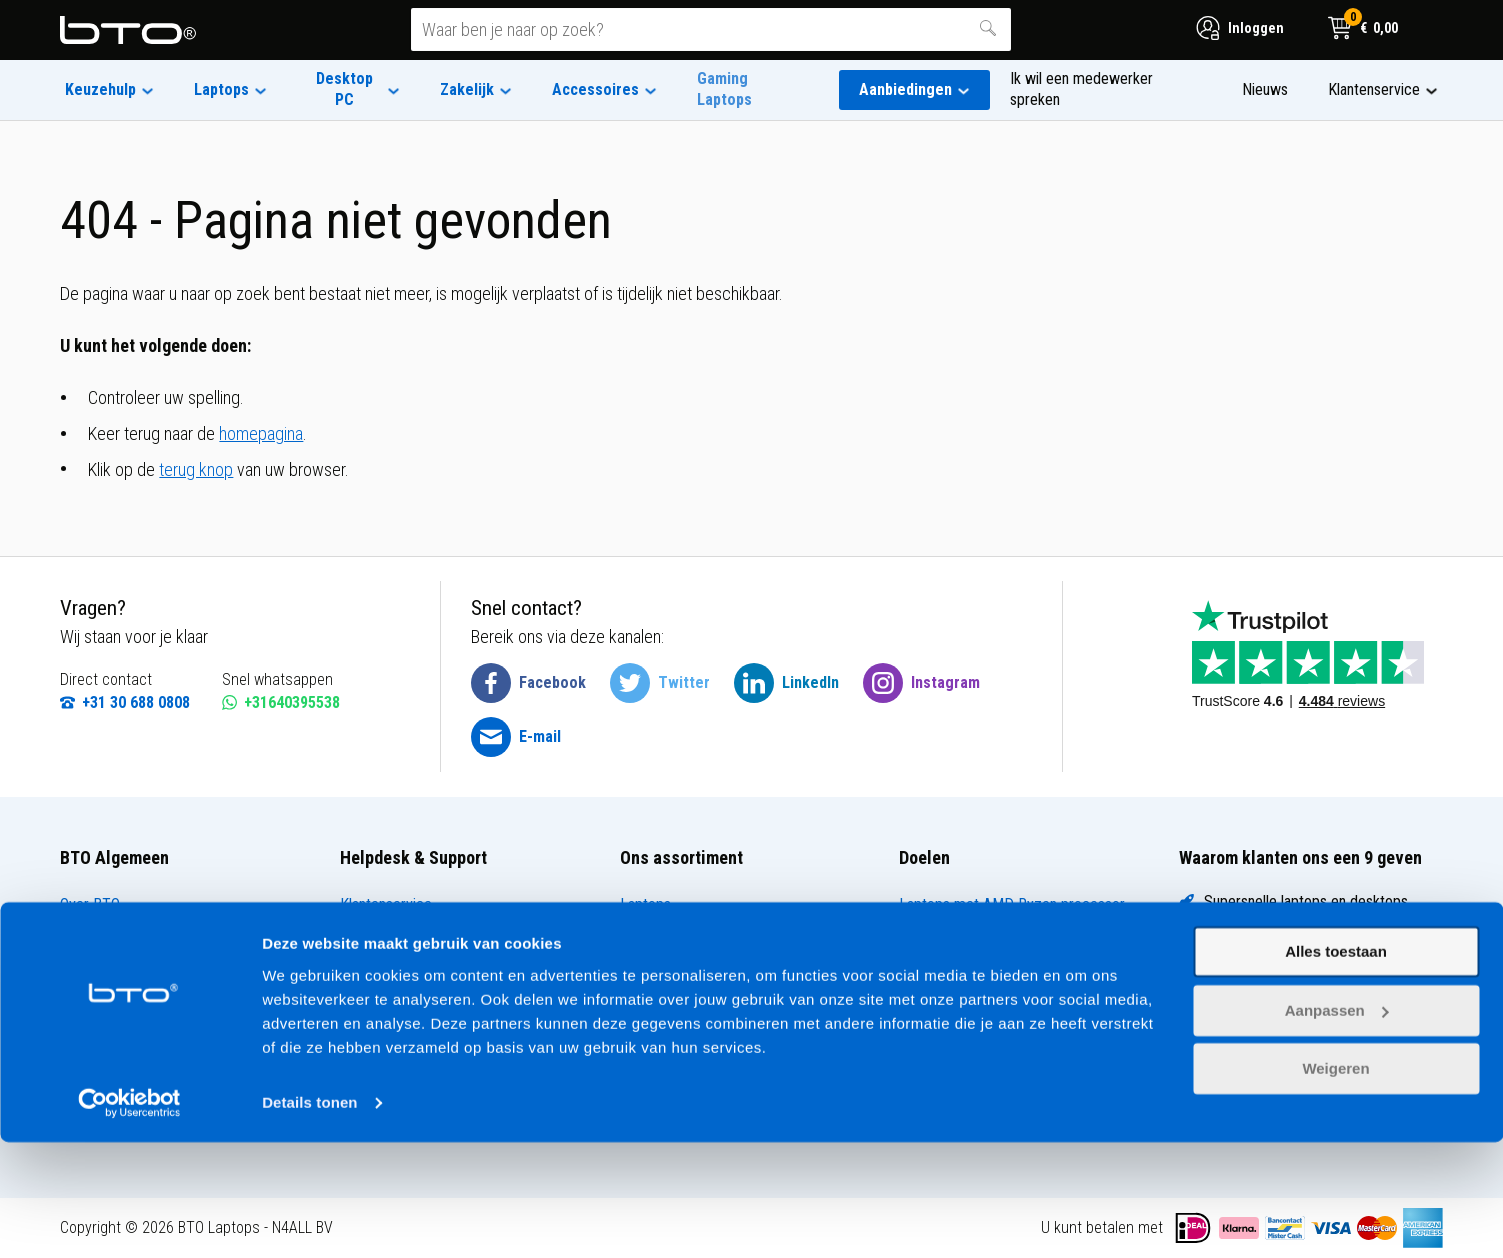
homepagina (261, 433)
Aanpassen (1337, 1126)
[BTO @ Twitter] (660, 683)
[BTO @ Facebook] (528, 683)
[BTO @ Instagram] (921, 683)
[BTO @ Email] (516, 737)
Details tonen (309, 1218)
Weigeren (1335, 1185)
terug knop (196, 469)
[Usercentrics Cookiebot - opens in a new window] (129, 1219)
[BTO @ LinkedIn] (786, 683)
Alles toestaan (1336, 1068)
